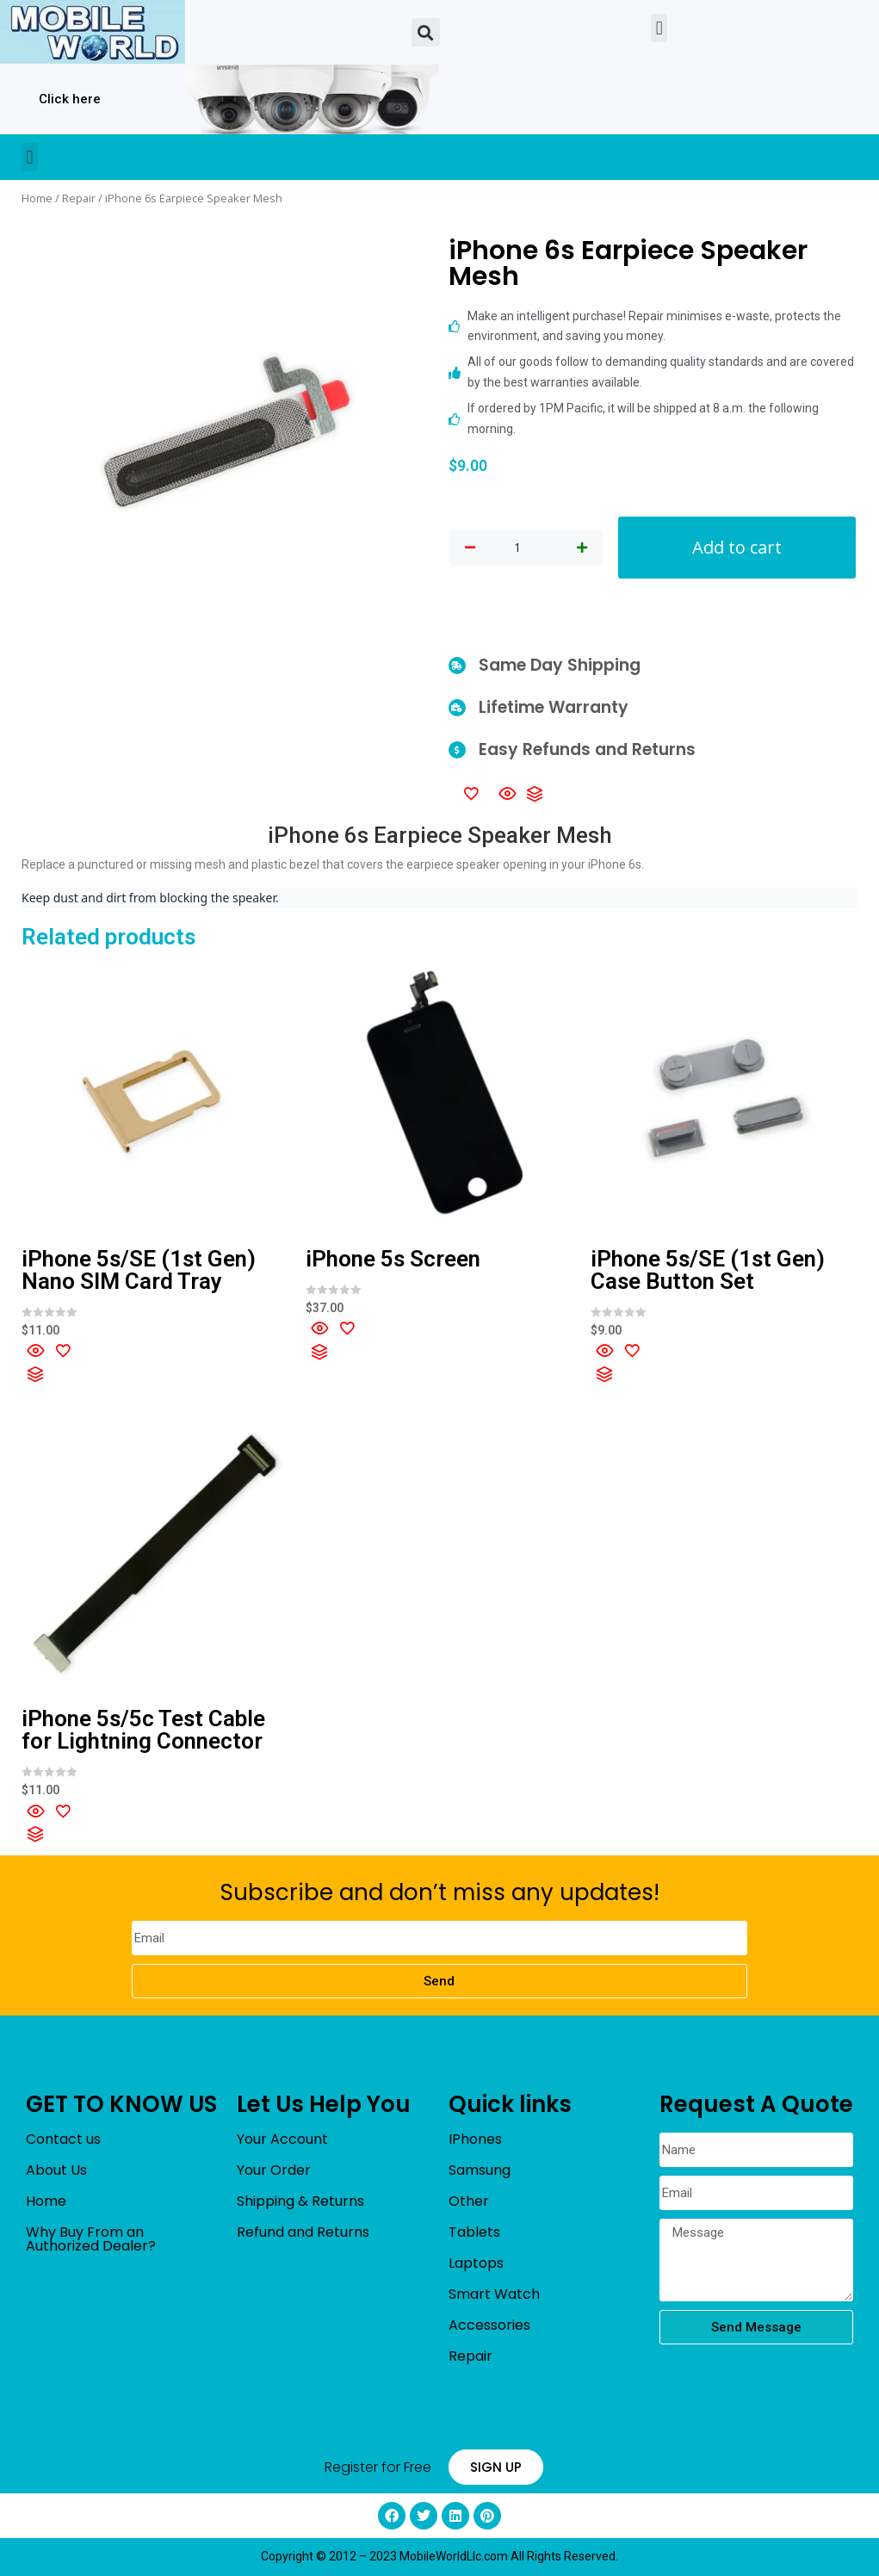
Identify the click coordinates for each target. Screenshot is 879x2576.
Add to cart (737, 547)
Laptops (476, 2263)
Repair (79, 198)
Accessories (489, 2325)
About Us (56, 2170)
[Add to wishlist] (471, 792)
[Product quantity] (517, 547)
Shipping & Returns (300, 2201)
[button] (426, 32)
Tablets (474, 2232)
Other (469, 2201)
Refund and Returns (303, 2232)
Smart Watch (494, 2294)
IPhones (475, 2139)
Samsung (480, 2170)
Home (37, 198)
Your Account (282, 2139)
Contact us (63, 2139)
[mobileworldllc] (92, 32)
